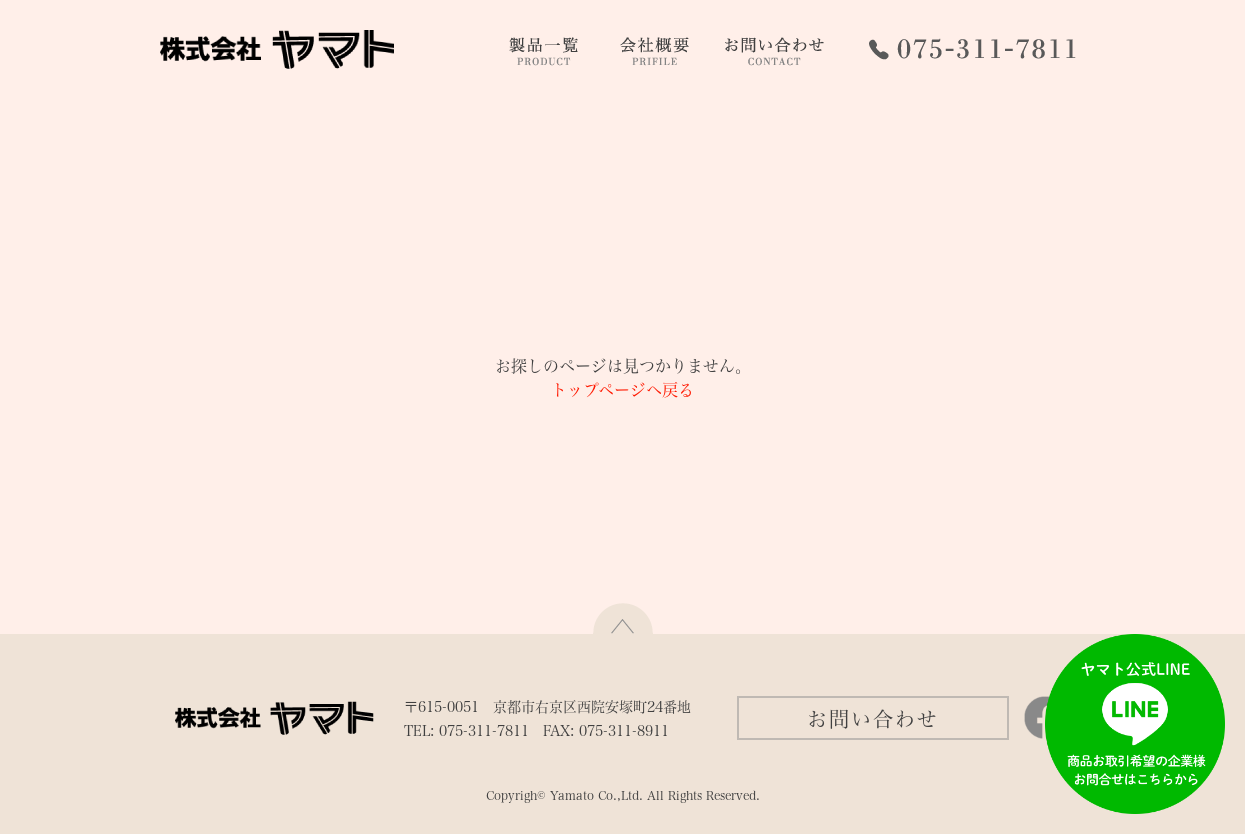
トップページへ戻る (622, 390)
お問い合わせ (873, 719)
